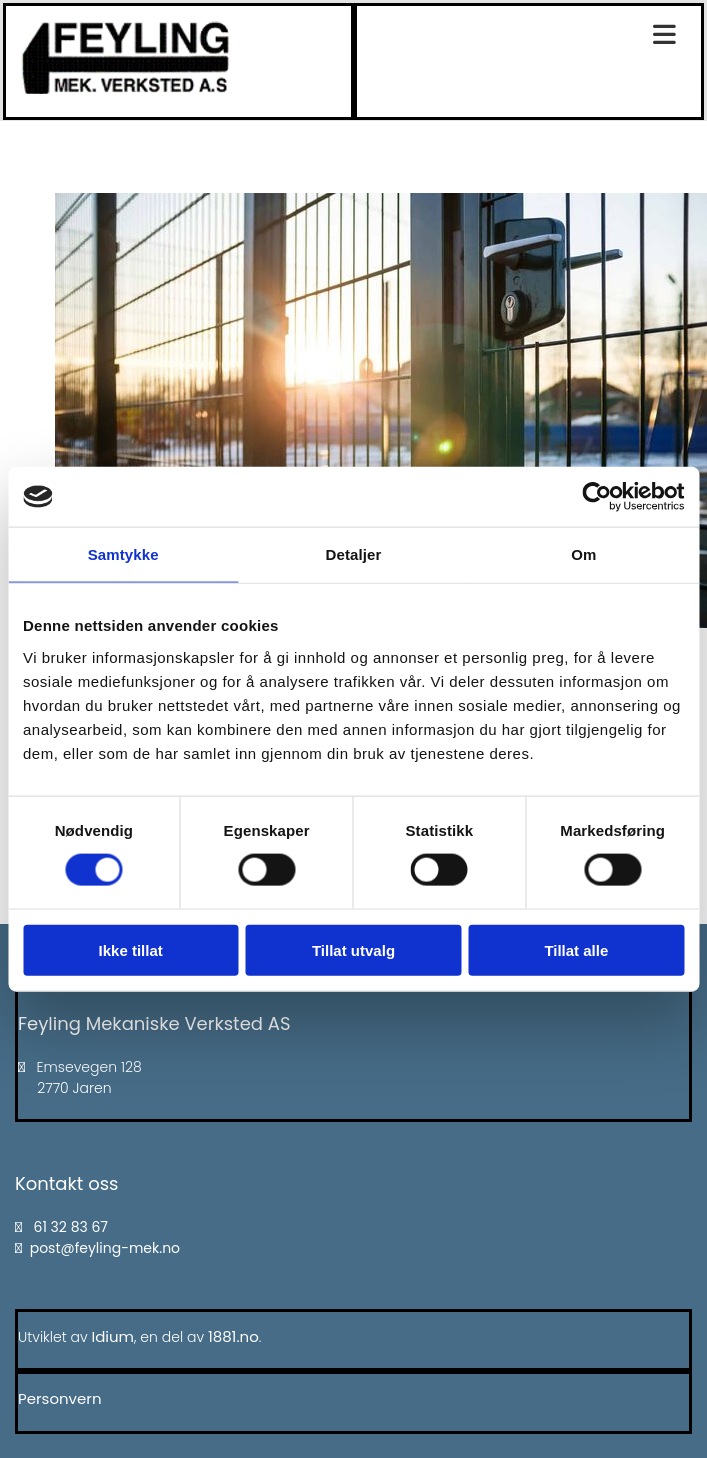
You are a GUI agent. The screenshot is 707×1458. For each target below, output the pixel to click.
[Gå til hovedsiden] (125, 88)
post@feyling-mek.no (105, 1248)
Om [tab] (583, 554)
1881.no (233, 1336)
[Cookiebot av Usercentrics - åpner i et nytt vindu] (596, 497)
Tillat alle (576, 949)
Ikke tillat (131, 949)
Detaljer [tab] (354, 554)
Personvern (60, 1398)
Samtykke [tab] (123, 554)
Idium (113, 1336)
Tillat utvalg (353, 949)
